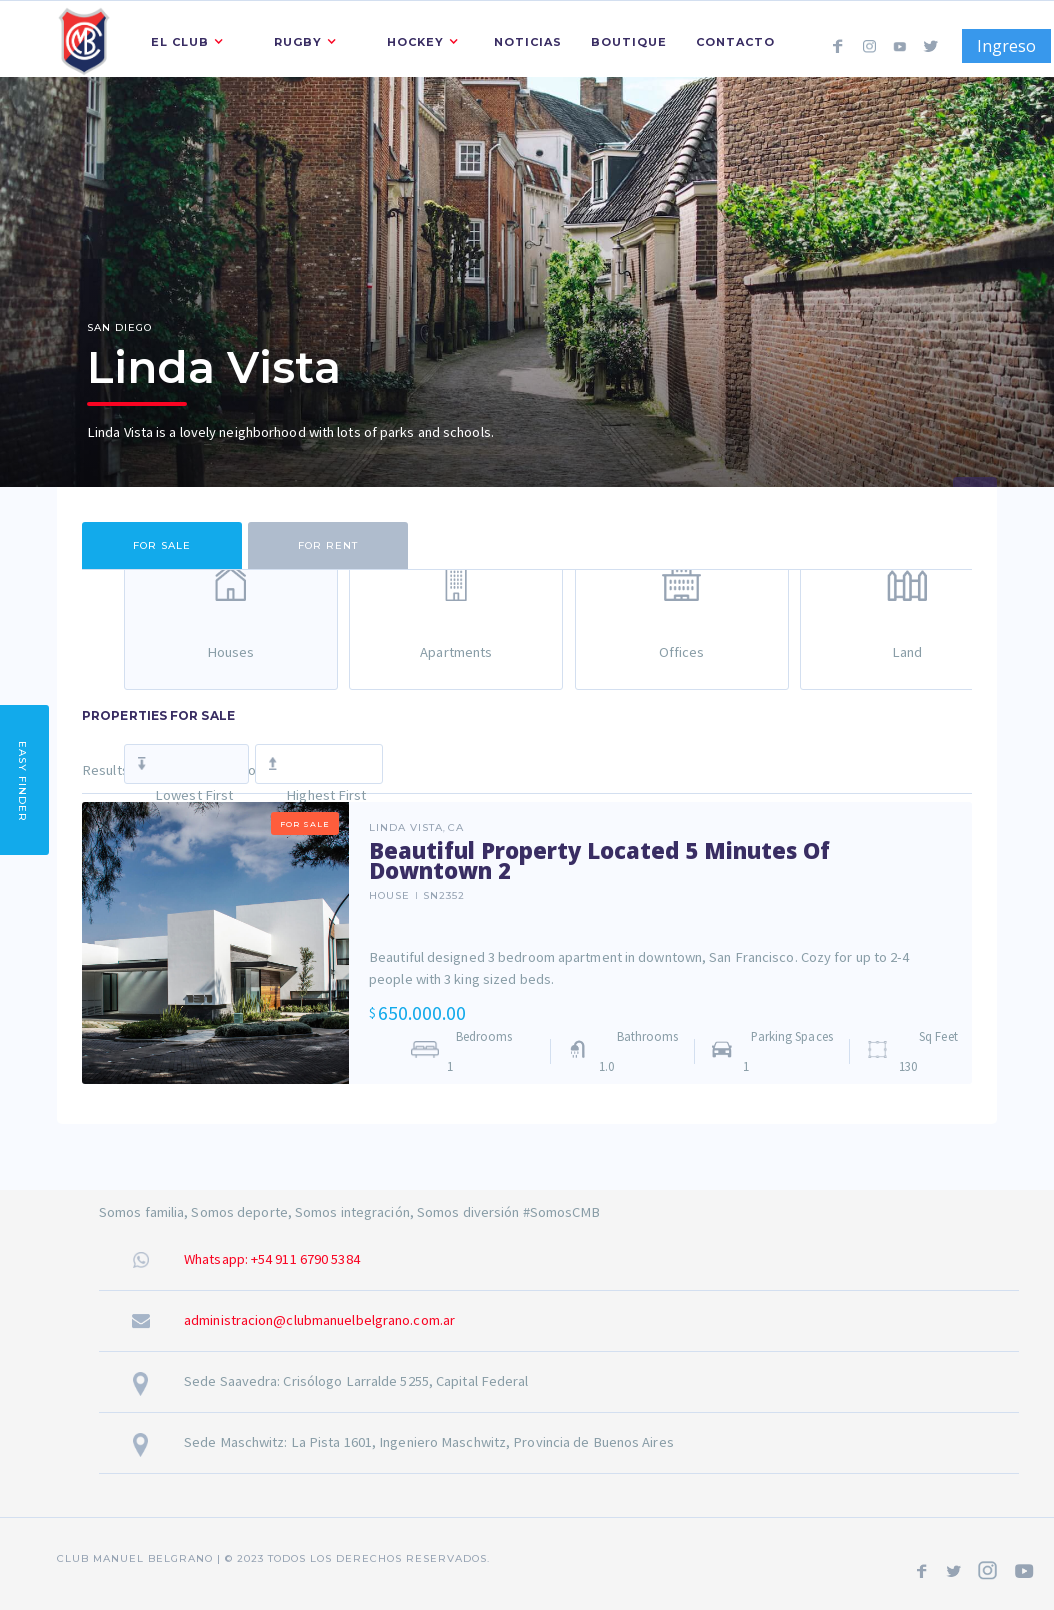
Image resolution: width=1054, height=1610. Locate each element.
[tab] (162, 545)
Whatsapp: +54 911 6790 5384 (272, 1259)
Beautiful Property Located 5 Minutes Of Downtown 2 (599, 860)
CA (456, 828)
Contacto (735, 42)
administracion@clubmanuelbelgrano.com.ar (319, 1320)
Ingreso (1006, 46)
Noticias (528, 42)
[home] (84, 38)
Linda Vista (406, 828)
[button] (182, 39)
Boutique (629, 42)
